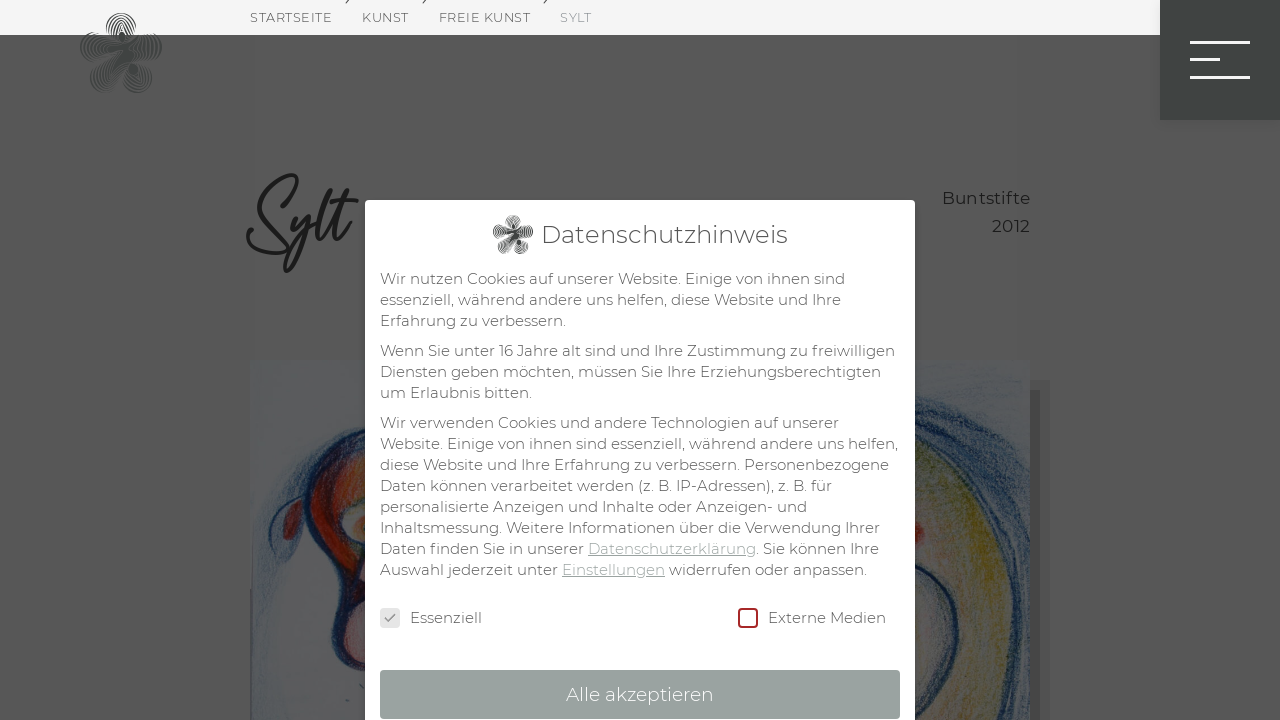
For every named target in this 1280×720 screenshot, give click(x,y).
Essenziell (431, 618)
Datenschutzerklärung (672, 548)
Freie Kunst (485, 17)
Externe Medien (812, 618)
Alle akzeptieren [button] (640, 694)
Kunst (385, 17)
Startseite (291, 17)
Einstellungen (613, 569)
